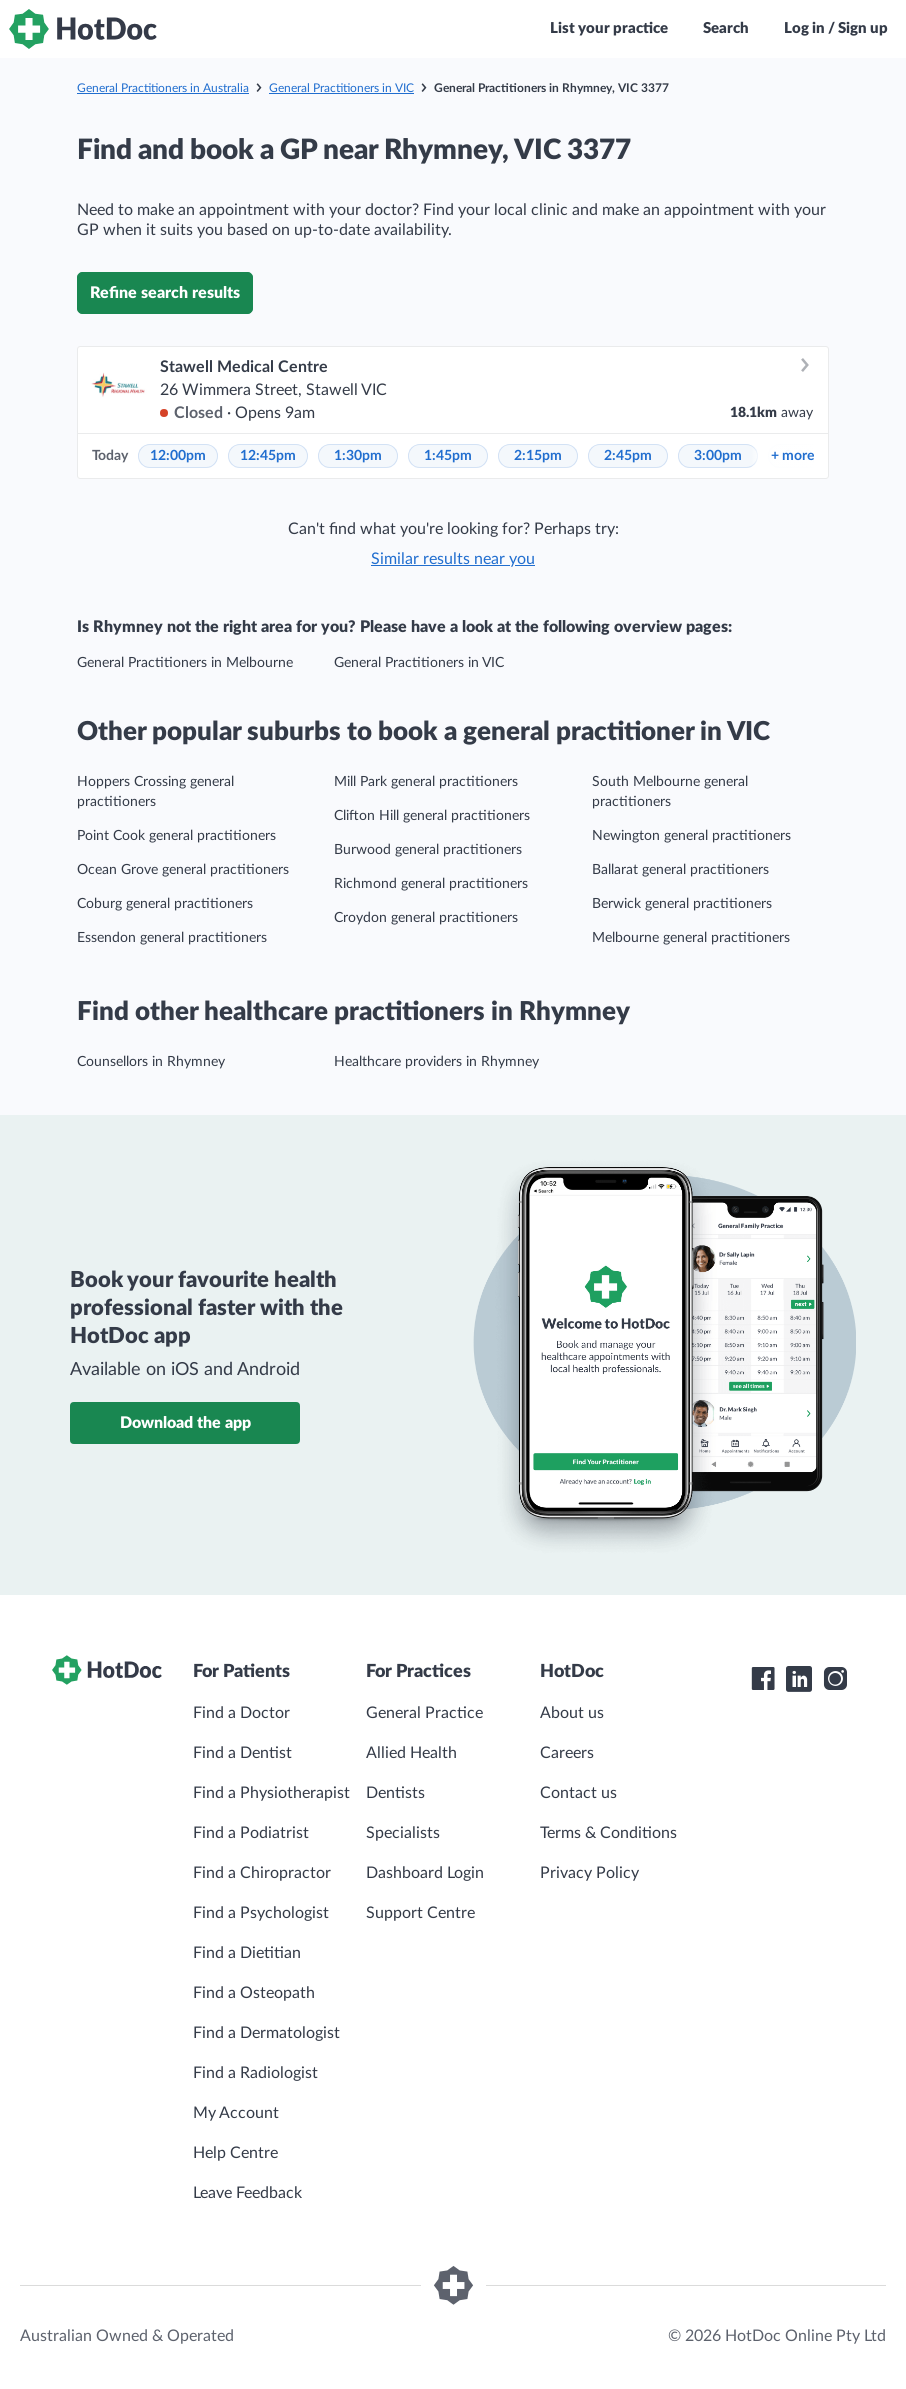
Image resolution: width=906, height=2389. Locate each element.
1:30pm (358, 456)
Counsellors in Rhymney (151, 1062)
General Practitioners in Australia (163, 88)
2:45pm (628, 456)
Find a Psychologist (261, 1913)
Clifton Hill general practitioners (432, 816)
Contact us (578, 1793)
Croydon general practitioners (426, 918)
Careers (567, 1753)
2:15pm (538, 456)
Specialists (403, 1833)
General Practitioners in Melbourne (185, 663)
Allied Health (411, 1753)
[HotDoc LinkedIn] (799, 1679)
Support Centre (420, 1913)
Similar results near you (453, 559)
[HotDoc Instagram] (835, 1679)
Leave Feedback (247, 2193)
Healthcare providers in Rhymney (436, 1062)
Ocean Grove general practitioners (183, 870)
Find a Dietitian (247, 1953)
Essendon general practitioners (172, 938)
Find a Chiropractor (262, 1873)
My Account (236, 2113)
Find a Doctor (241, 1713)
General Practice (424, 1713)
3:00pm (718, 456)
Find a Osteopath (254, 1993)
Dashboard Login (425, 1873)
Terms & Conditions (608, 1833)
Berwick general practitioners (682, 904)
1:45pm (448, 456)
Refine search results (165, 293)
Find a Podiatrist (251, 1833)
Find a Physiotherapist (271, 1793)
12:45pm (268, 456)
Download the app (185, 1423)
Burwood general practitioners (428, 850)
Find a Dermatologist (266, 2033)
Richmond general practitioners (431, 884)
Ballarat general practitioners (680, 870)
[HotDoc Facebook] (763, 1679)
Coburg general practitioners (165, 904)
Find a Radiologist (255, 2073)
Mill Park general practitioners (426, 782)
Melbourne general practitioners (691, 938)
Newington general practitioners (691, 836)
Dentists (395, 1793)
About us (572, 1713)
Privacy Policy (589, 1873)
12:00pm (178, 456)
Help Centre (235, 2153)
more (792, 456)
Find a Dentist (242, 1753)
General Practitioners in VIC (341, 88)
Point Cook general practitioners (176, 836)
